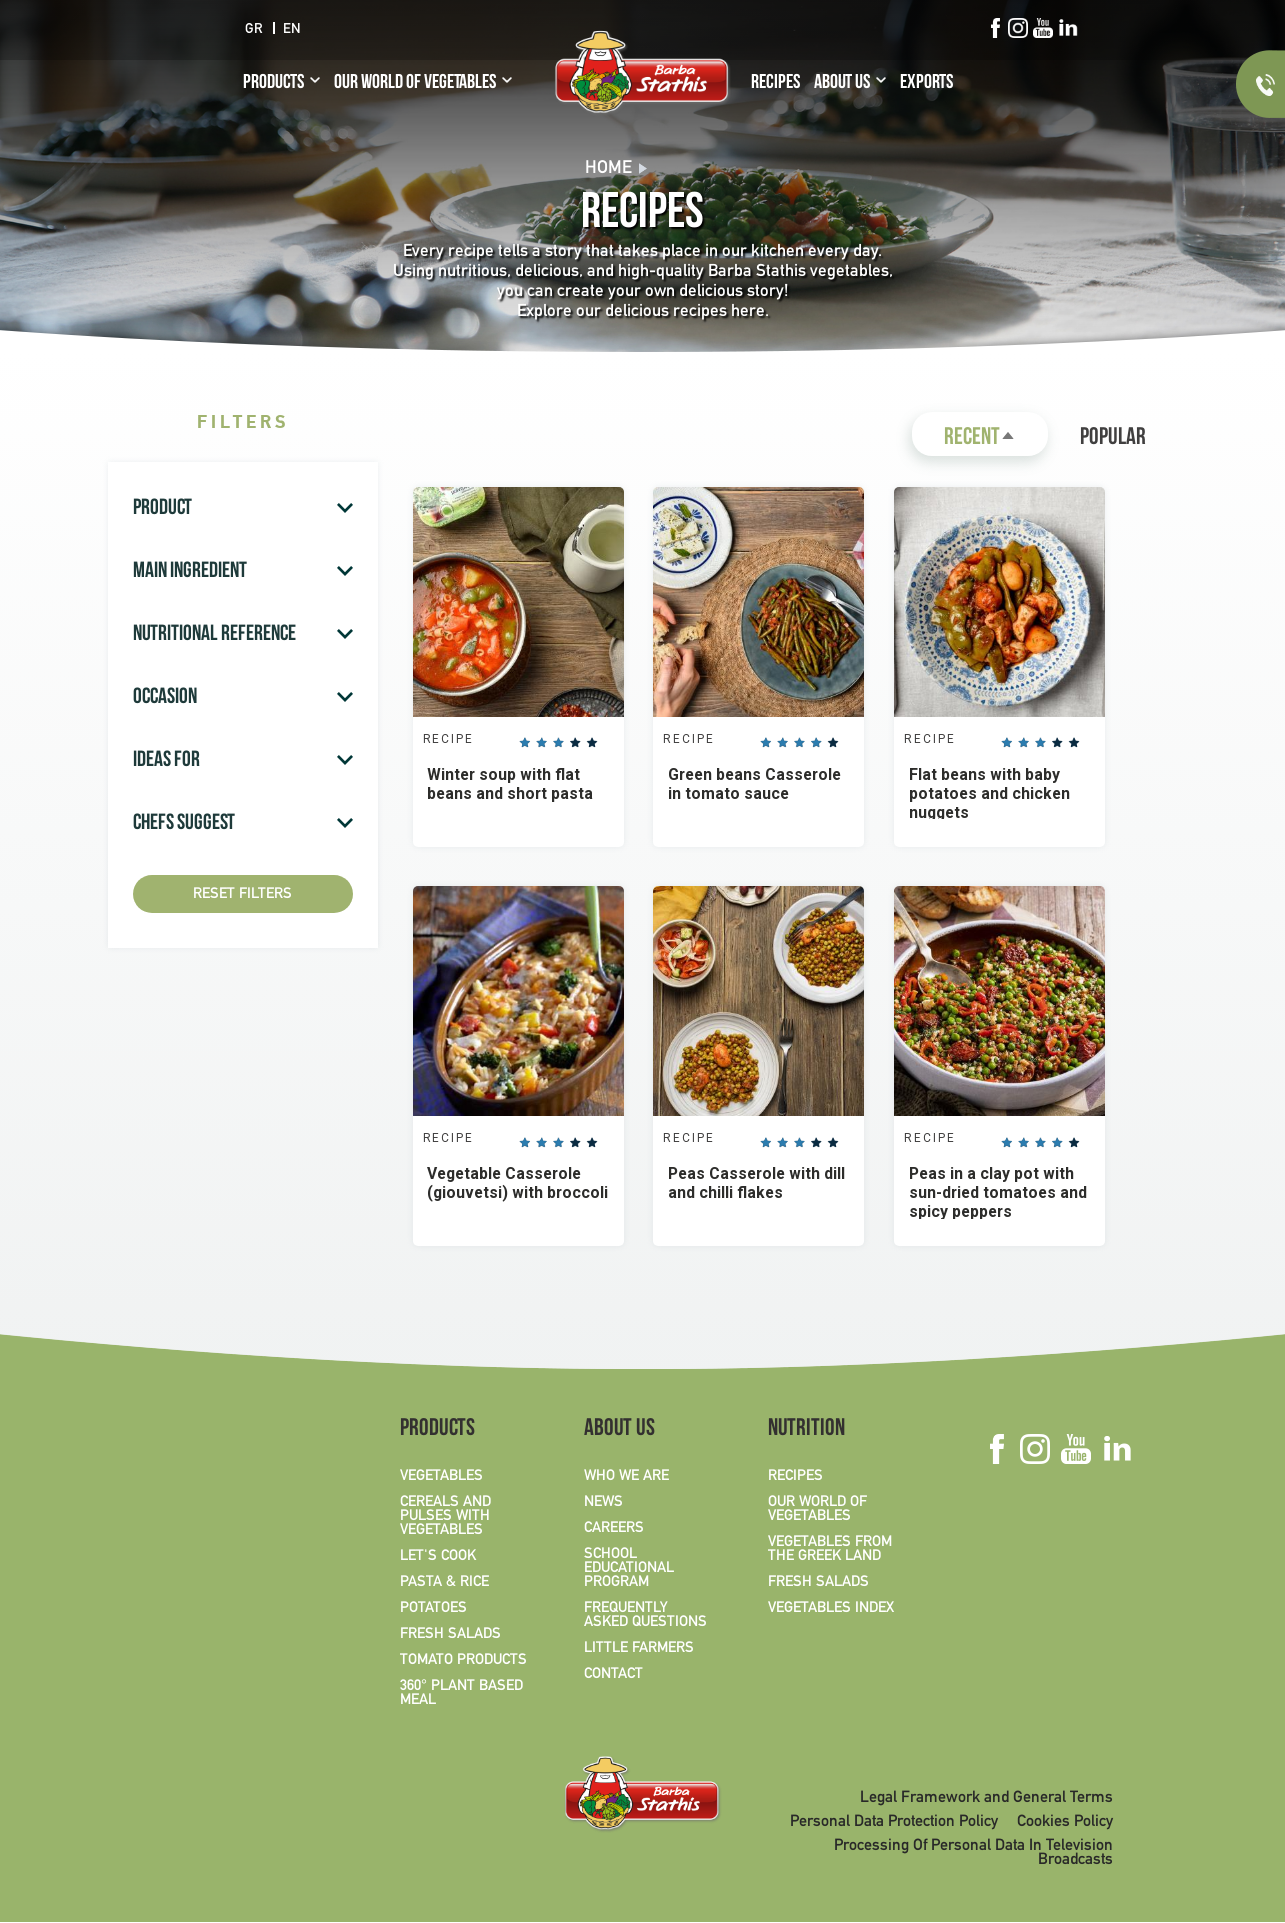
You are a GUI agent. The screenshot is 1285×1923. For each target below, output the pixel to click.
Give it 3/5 (560, 744)
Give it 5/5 (593, 744)
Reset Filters (242, 894)
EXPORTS (926, 84)
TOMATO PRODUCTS (463, 1661)
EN (292, 29)
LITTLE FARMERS (639, 1649)
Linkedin (1067, 28)
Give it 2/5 (543, 744)
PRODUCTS (273, 84)
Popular (1113, 439)
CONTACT (613, 1675)
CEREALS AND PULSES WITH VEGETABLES (445, 1517)
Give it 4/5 (576, 744)
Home (608, 168)
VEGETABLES (441, 1477)
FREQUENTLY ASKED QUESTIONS (645, 1616)
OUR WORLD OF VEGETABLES (415, 84)
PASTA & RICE (444, 1583)
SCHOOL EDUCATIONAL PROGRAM (629, 1569)
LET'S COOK (438, 1557)
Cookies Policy (1065, 1823)
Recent (996, 441)
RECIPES (775, 84)
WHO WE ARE (626, 1477)
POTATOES (433, 1609)
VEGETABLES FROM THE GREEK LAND (830, 1550)
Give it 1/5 (526, 744)
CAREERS (614, 1529)
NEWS (603, 1503)
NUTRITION (806, 1431)
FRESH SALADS (450, 1635)
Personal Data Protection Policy (894, 1823)
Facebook (995, 28)
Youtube (1042, 28)
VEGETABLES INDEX (831, 1609)
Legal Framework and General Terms (986, 1799)
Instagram (1017, 28)
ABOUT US (842, 84)
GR (254, 29)
